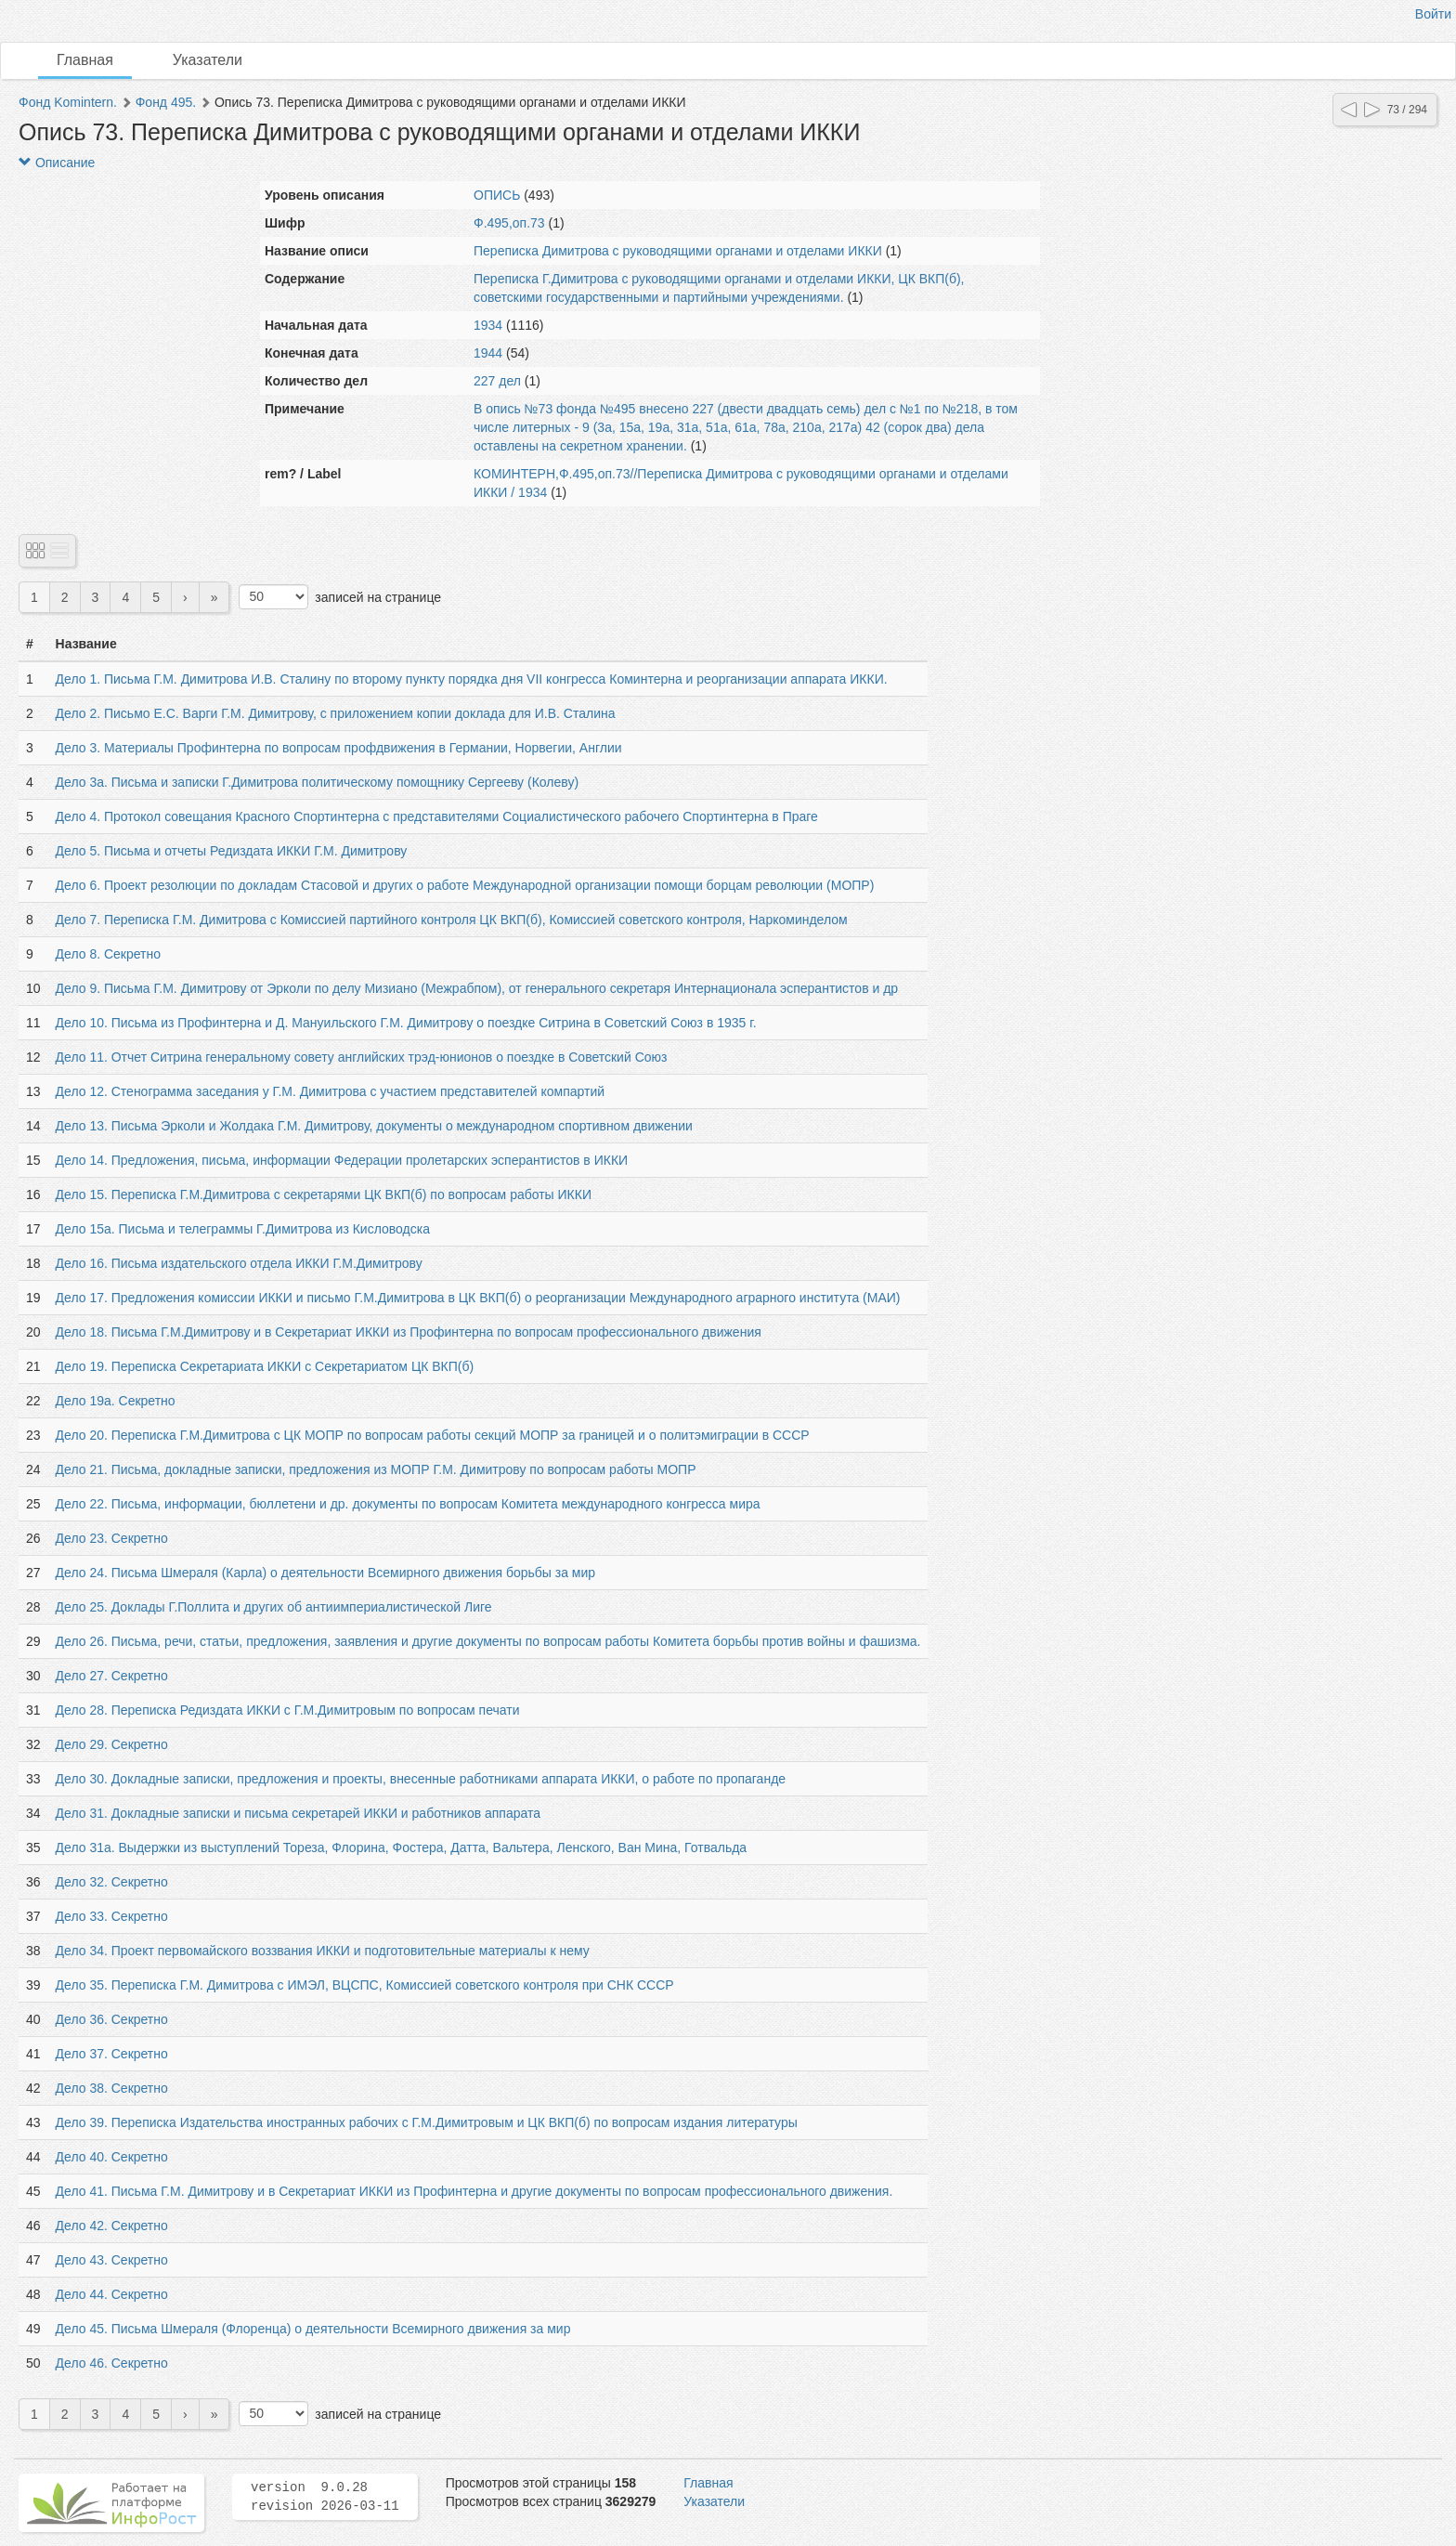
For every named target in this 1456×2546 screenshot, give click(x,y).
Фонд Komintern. (68, 102)
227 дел (497, 380)
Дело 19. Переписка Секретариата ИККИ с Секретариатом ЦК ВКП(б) (265, 1366)
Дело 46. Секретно (112, 2363)
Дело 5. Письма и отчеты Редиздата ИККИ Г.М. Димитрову (232, 850)
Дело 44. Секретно (112, 2294)
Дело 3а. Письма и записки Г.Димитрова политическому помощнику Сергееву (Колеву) (317, 782)
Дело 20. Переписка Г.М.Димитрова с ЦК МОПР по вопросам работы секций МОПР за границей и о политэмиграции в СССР (433, 1435)
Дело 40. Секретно (112, 2156)
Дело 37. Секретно (112, 2053)
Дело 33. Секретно (112, 1916)
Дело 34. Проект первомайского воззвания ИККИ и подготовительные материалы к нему (323, 1950)
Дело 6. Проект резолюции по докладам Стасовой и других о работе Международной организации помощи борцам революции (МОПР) (465, 885)
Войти (1433, 14)
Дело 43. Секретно (112, 2259)
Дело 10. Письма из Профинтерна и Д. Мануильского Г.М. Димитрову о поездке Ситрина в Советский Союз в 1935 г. (406, 1022)
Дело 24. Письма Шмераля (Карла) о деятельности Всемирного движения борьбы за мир (326, 1572)
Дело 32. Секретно (112, 1881)
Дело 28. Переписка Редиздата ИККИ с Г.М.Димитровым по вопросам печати (288, 1710)
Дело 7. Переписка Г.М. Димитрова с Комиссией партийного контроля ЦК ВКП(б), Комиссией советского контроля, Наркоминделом (452, 919)
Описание (57, 162)
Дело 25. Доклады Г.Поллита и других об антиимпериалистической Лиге (274, 1606)
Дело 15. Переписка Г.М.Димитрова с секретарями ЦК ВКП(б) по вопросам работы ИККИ (324, 1194)
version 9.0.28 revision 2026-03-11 (325, 2496)
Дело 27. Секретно (112, 1675)
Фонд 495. (166, 102)
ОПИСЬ (497, 195)
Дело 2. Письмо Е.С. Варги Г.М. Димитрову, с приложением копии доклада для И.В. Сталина (336, 713)
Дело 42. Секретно (112, 2225)
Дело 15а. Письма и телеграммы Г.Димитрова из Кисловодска (243, 1228)
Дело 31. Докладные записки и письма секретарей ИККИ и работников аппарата (298, 1813)
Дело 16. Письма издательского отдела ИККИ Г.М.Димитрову (239, 1263)
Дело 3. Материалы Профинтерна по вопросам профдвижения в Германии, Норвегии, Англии (339, 747)
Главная (85, 60)
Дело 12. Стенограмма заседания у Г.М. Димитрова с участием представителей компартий (330, 1091)
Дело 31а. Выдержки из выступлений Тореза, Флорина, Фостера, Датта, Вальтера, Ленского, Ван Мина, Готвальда (402, 1847)
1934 (488, 325)
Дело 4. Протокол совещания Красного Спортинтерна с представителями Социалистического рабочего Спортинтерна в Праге (437, 816)
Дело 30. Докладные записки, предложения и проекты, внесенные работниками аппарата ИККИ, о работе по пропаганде (421, 1778)
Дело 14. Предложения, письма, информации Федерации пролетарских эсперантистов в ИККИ (342, 1160)
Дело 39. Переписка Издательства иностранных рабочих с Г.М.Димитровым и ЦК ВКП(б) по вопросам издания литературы (427, 2122)
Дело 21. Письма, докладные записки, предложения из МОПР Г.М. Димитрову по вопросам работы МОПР (376, 1469)
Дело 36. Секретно (112, 2019)
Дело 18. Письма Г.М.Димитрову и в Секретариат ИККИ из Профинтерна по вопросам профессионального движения (408, 1332)
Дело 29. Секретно (112, 1744)
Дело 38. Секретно (112, 2088)
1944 (488, 353)
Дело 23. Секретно (112, 1538)
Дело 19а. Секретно (116, 1400)
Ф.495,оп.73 (509, 222)
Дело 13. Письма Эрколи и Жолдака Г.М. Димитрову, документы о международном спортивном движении (374, 1125)
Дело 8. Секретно (108, 954)
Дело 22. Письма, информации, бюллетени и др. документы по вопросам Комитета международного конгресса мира (408, 1503)
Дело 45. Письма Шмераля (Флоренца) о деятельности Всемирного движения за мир (313, 2328)
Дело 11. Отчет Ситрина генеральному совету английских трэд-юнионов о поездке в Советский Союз (362, 1057)
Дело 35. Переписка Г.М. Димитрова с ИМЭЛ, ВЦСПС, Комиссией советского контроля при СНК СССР (365, 1985)
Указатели (207, 60)
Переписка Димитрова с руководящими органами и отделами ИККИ (678, 250)
